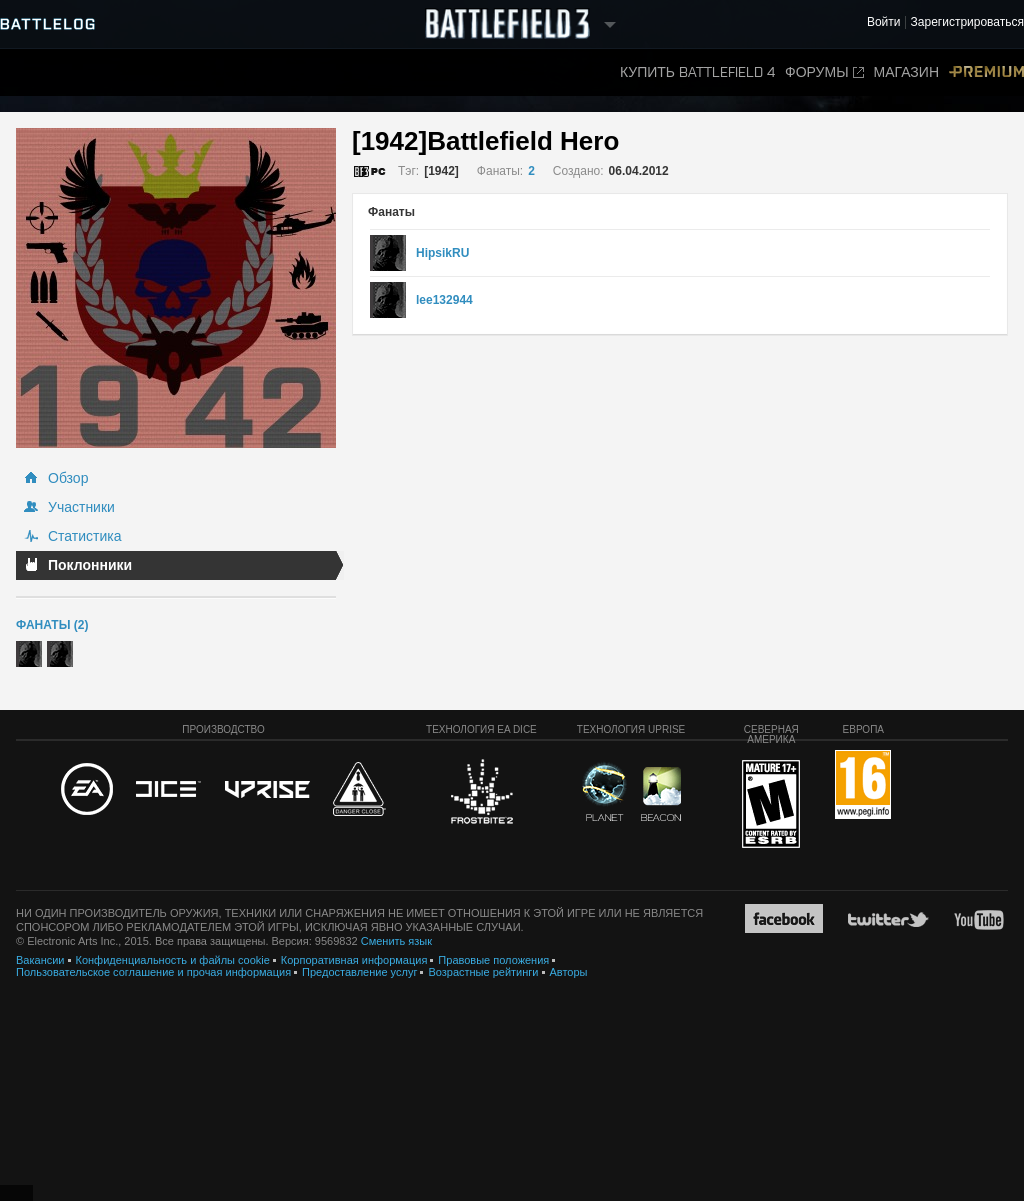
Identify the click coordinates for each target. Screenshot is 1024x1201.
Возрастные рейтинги (483, 972)
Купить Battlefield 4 (697, 72)
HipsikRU (442, 253)
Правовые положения (493, 960)
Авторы (569, 972)
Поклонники (90, 565)
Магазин (906, 72)
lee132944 (444, 300)
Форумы (824, 72)
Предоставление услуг (359, 972)
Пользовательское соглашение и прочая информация (153, 972)
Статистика (85, 536)
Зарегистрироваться (967, 22)
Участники (81, 507)
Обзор (68, 478)
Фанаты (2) (52, 625)
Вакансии (40, 960)
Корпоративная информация (354, 960)
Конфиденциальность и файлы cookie (173, 960)
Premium (986, 72)
